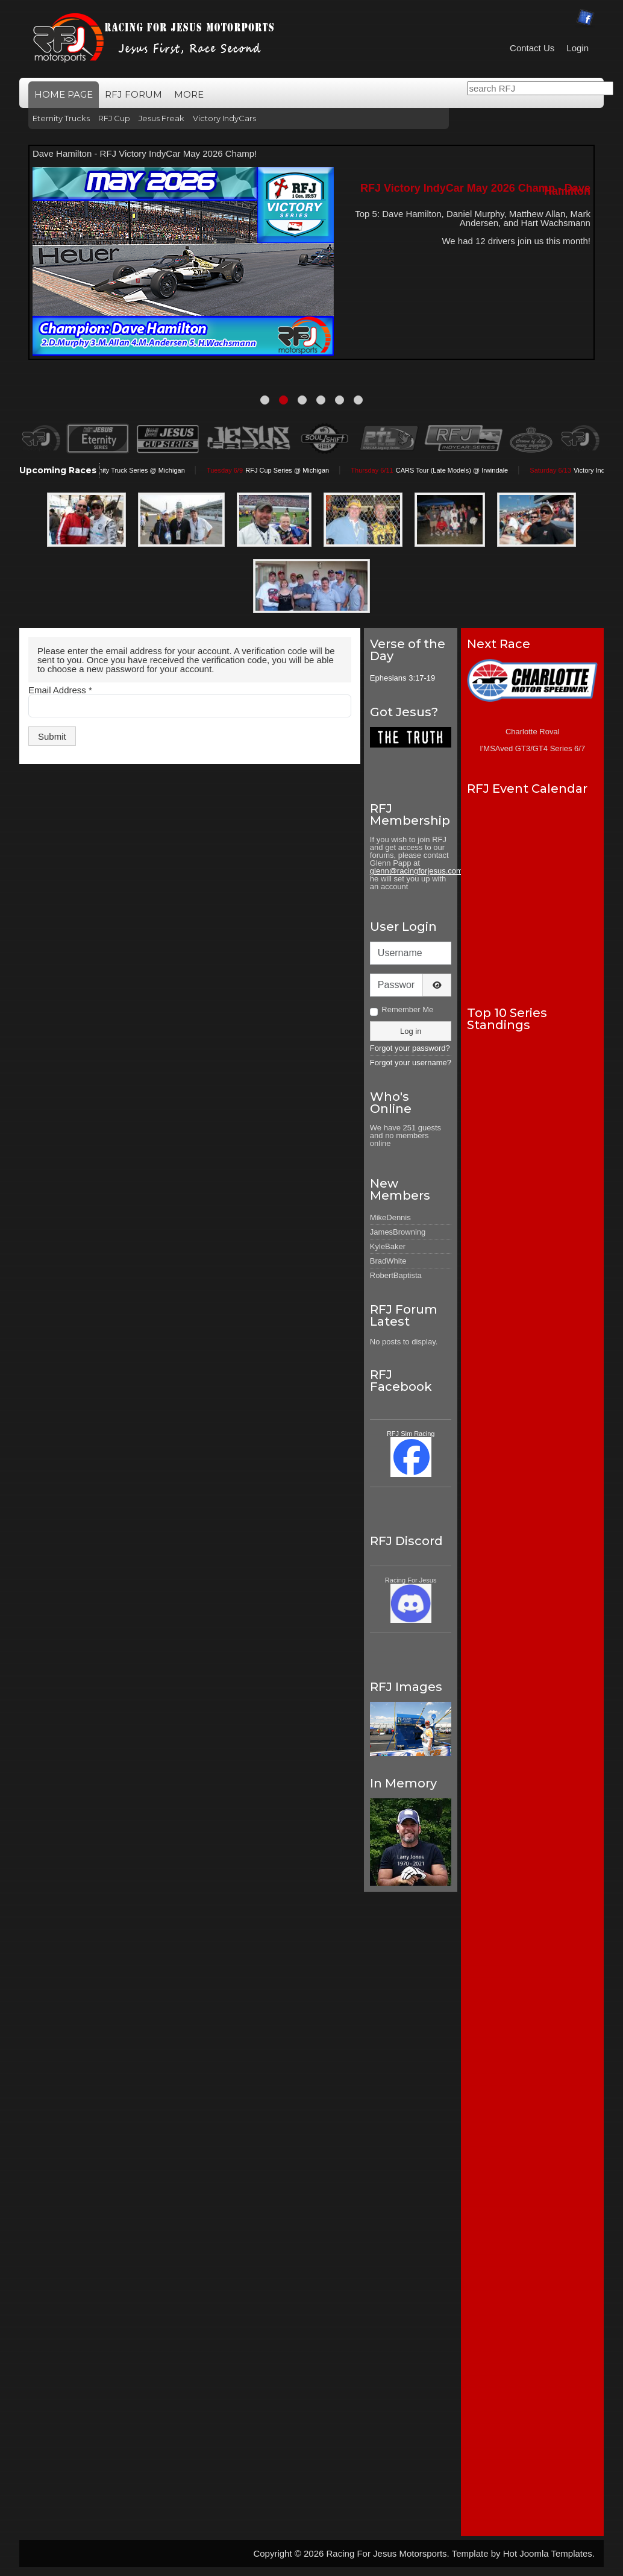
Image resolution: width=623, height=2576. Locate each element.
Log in (410, 1031)
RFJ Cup (114, 118)
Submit (52, 736)
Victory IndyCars (224, 118)
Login (577, 48)
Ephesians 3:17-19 (402, 677)
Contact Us (532, 48)
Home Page (63, 94)
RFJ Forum (133, 94)
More (189, 94)
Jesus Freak (161, 118)
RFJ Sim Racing (410, 1433)
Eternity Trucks (61, 118)
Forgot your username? (410, 1062)
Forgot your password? (410, 1048)
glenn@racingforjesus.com (416, 870)
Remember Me (407, 1009)
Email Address (60, 689)
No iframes (532, 894)
